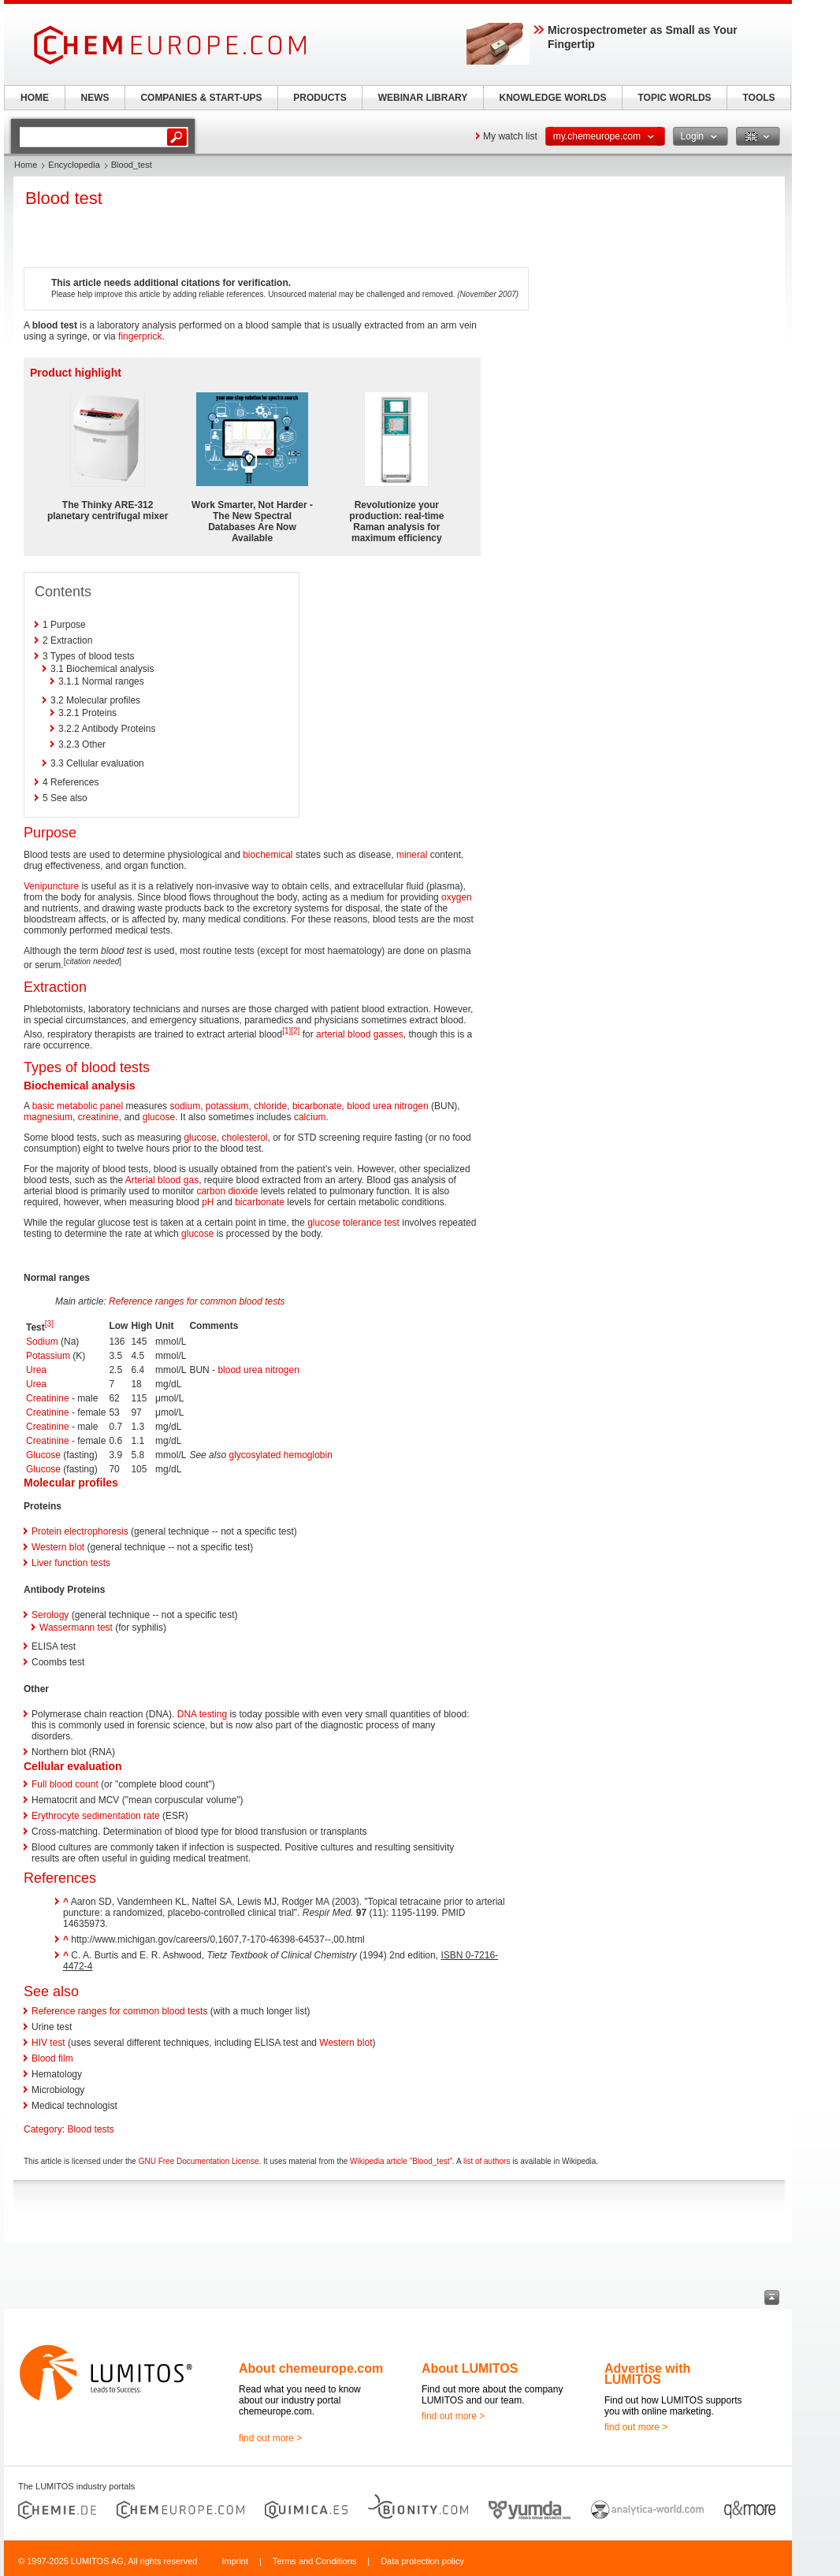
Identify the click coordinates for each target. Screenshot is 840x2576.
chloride (270, 1106)
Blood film (52, 2058)
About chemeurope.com (311, 2368)
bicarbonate (317, 1106)
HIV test (48, 2042)
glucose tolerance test (353, 1222)
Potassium (48, 1355)
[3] (49, 1324)
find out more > (270, 2438)
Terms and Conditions (314, 2561)
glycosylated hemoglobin (280, 1455)
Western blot (58, 1547)
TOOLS (758, 97)
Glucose (43, 1455)
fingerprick (140, 336)
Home (25, 164)
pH (208, 1202)
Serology (50, 1614)
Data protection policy (422, 2561)
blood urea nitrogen (387, 1106)
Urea (36, 1369)
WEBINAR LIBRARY (423, 97)
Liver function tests (71, 1562)
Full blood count (65, 1784)
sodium (184, 1106)
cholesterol (244, 1137)
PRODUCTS (319, 97)
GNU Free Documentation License (199, 2161)
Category (43, 2129)
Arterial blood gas (162, 1180)
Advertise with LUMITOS (647, 2374)
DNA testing (202, 1714)
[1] (286, 1030)
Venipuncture (51, 886)
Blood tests (90, 2129)
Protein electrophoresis (80, 1531)
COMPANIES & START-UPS (201, 97)
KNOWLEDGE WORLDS (553, 97)
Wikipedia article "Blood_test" (401, 2161)
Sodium (42, 1341)
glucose (159, 1117)
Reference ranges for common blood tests (196, 1301)
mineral (411, 854)
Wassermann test (76, 1627)
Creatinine (47, 1398)
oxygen (456, 897)
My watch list (510, 136)
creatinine (98, 1117)
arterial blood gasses (359, 1034)
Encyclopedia (73, 164)
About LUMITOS (470, 2368)
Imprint (234, 2561)
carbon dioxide (227, 1191)
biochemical (267, 854)
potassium (227, 1106)
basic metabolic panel (77, 1106)
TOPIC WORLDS (674, 97)
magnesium (48, 1117)
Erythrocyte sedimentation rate (96, 1815)
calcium (310, 1117)
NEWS (95, 97)
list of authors (486, 2161)
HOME (34, 97)
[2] (295, 1030)
